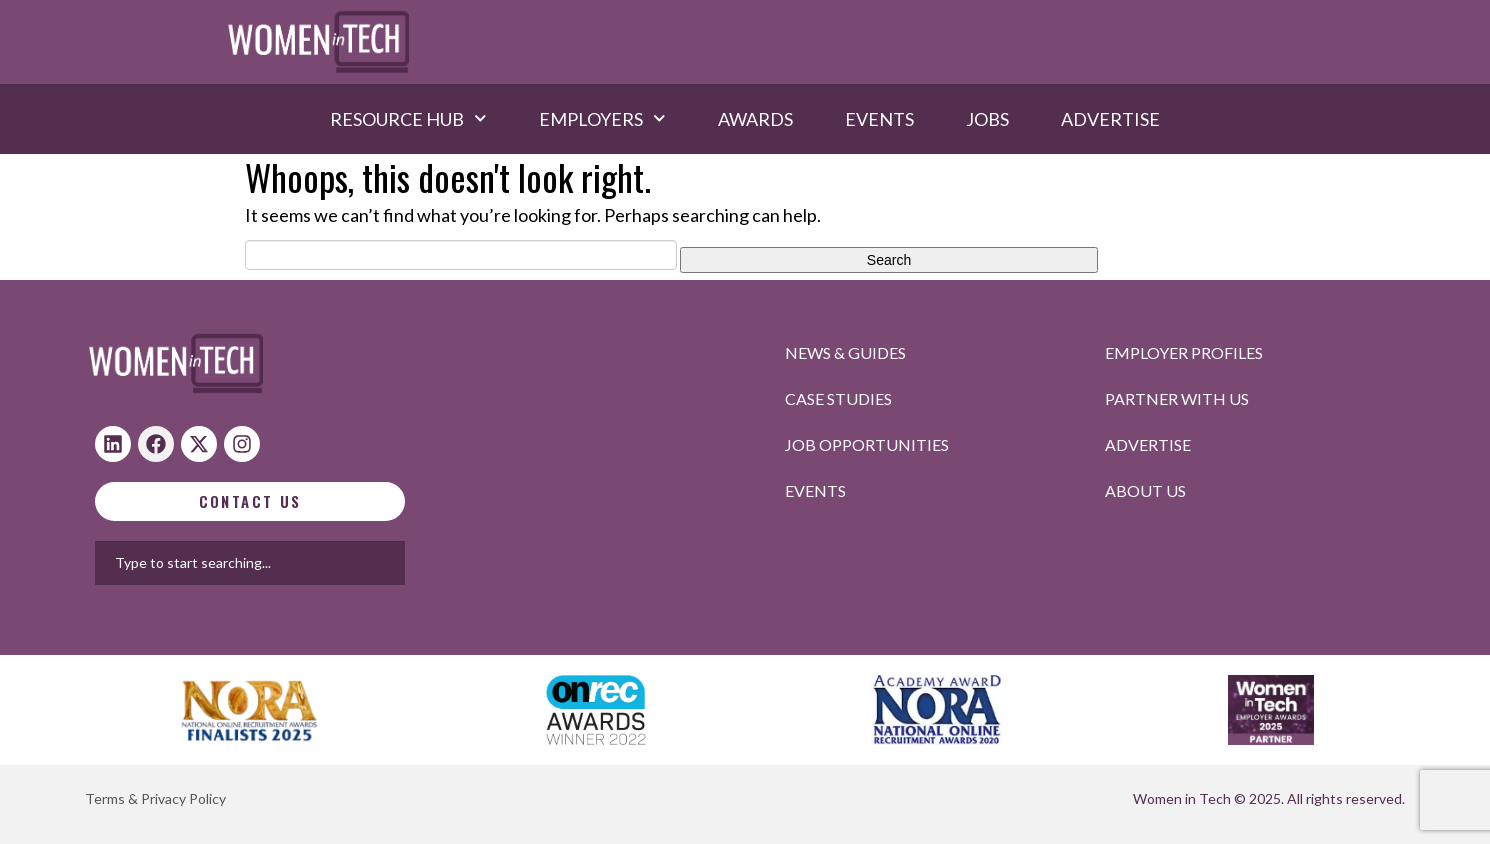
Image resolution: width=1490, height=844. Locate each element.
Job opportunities (867, 444)
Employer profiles (1184, 352)
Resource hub (408, 119)
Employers (602, 119)
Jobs (987, 119)
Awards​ (755, 119)
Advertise (1110, 119)
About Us (1145, 490)
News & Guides (845, 352)
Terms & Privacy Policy (155, 798)
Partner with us (1177, 398)
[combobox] (314, 563)
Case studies (838, 398)
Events (879, 119)
